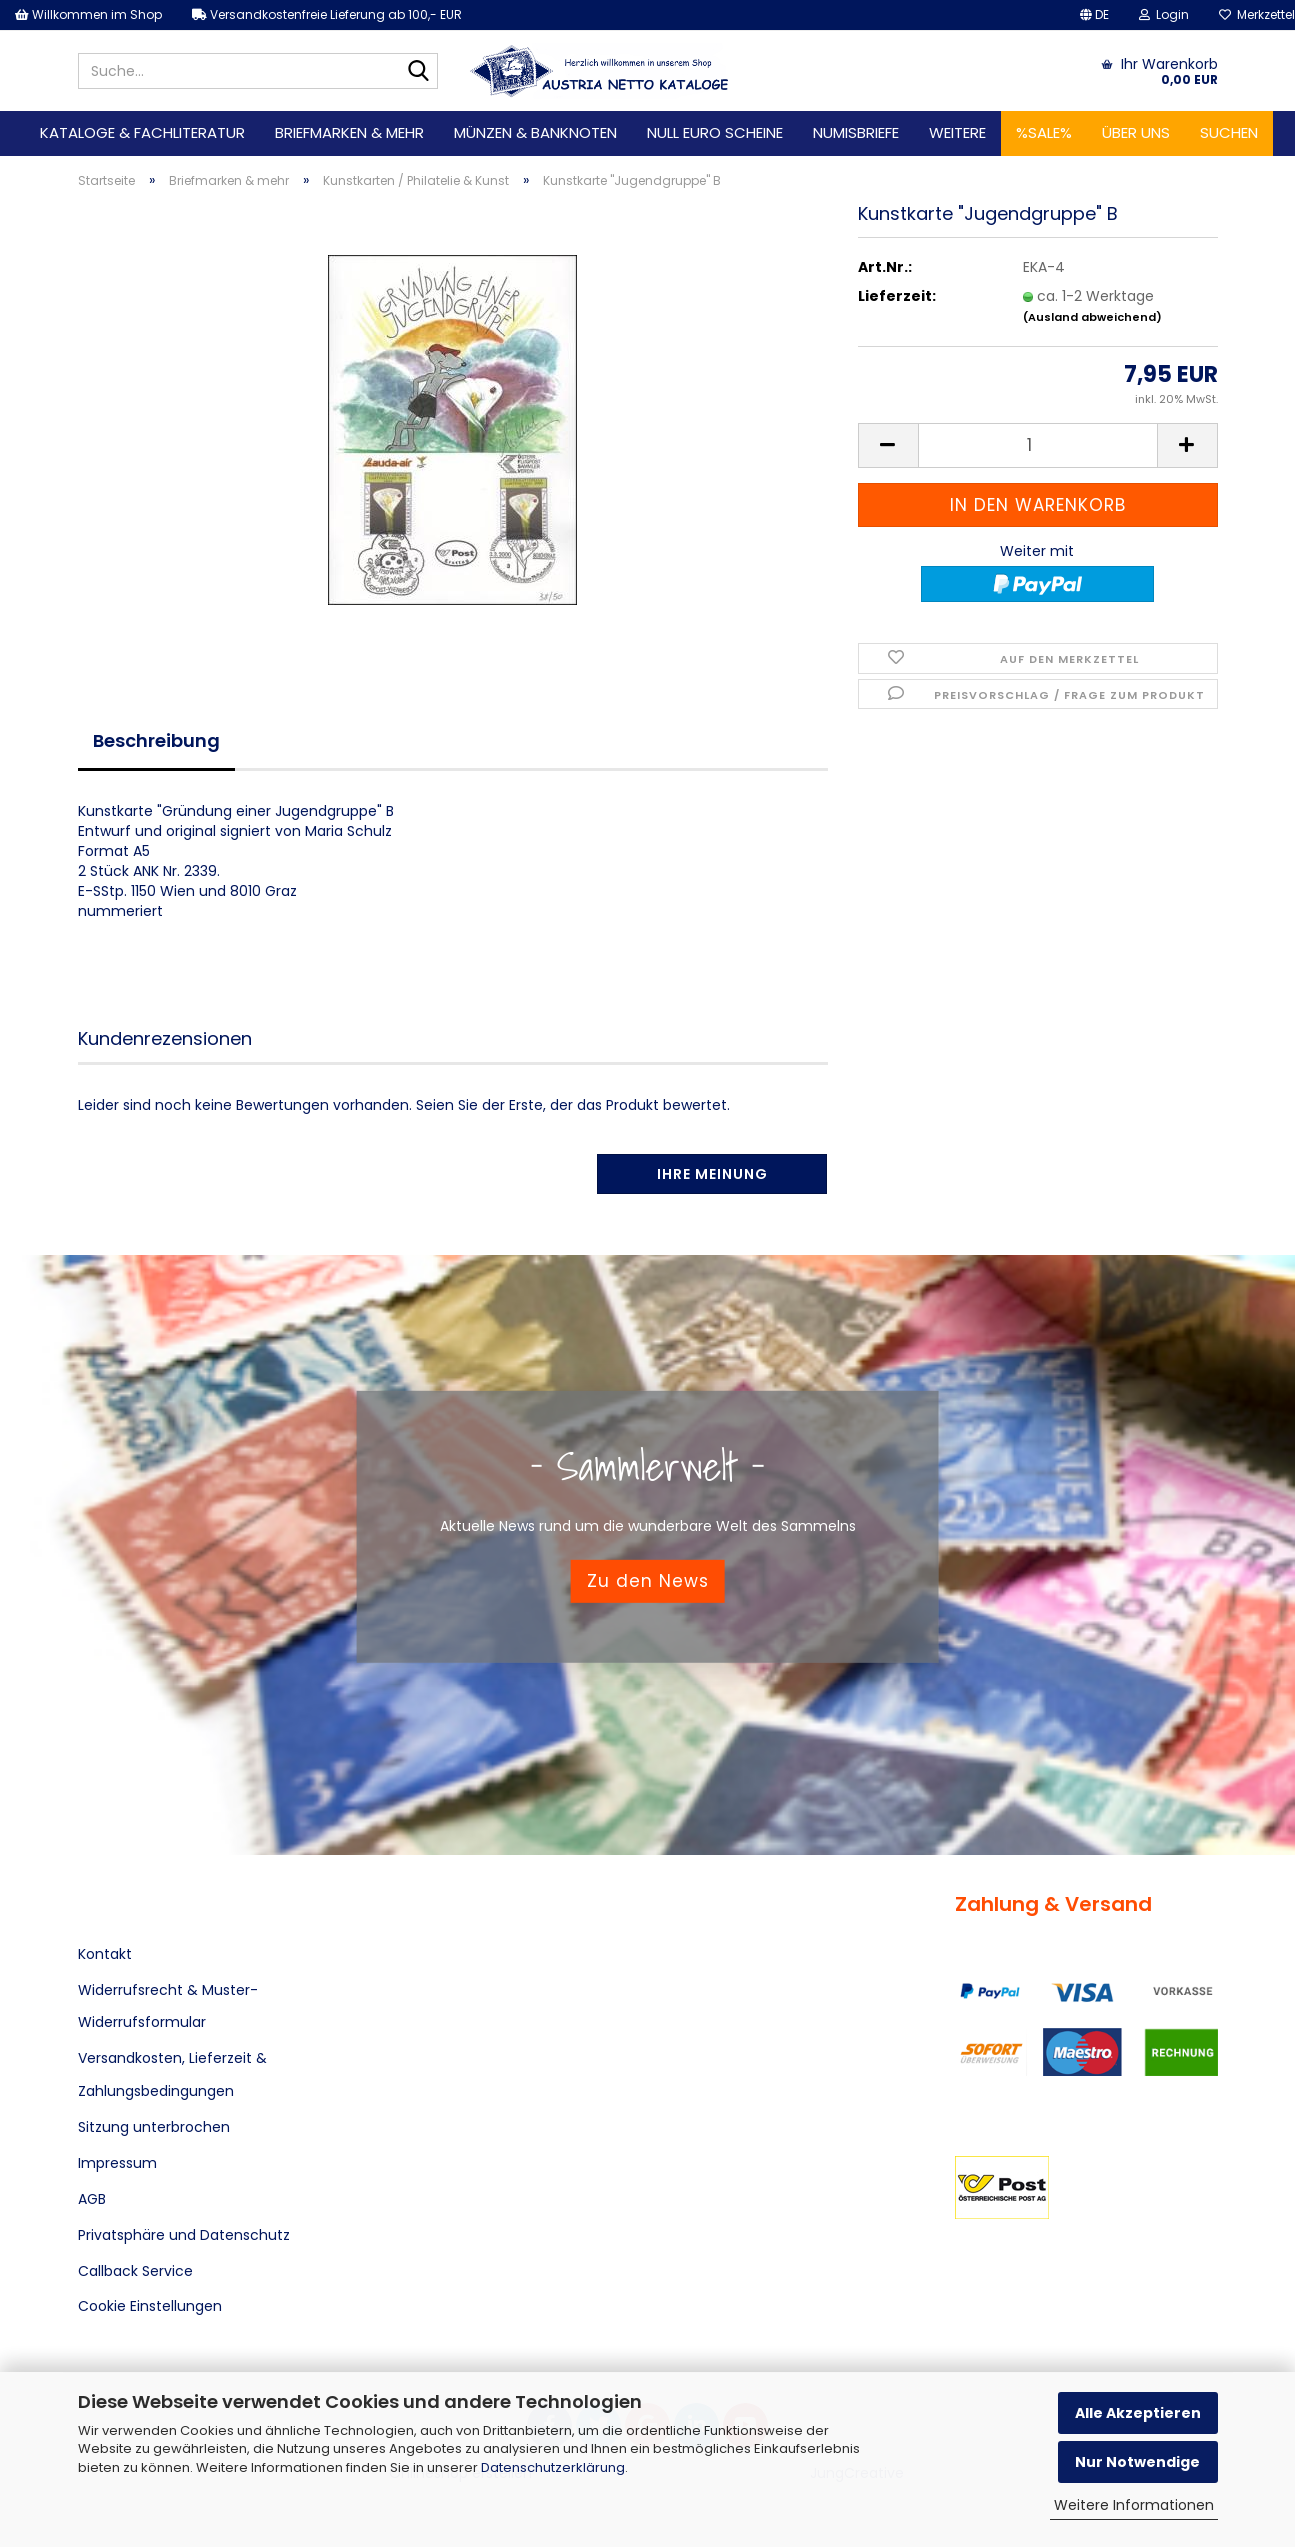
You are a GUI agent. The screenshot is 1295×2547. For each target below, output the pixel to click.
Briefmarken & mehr (349, 132)
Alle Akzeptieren (1138, 2413)
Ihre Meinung (712, 1174)
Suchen (1229, 132)
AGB (92, 2199)
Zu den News (648, 1581)
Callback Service (135, 2271)
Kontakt (105, 1954)
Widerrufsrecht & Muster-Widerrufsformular (168, 2006)
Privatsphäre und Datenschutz (184, 2235)
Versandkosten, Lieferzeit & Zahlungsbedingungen (172, 2074)
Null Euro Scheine (715, 132)
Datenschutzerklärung (553, 2467)
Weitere (957, 132)
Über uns (1136, 132)
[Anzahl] (1038, 445)
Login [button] (1164, 14)
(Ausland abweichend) (1092, 317)
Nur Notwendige (1137, 2462)
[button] (1094, 15)
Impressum (117, 2163)
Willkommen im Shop (88, 14)
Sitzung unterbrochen (154, 2127)
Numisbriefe (856, 132)
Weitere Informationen (1134, 2505)
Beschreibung (156, 740)
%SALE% (1044, 132)
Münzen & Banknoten (535, 132)
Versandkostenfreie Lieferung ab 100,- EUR (327, 14)
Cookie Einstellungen (150, 2306)
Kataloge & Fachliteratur (142, 132)
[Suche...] (419, 72)
